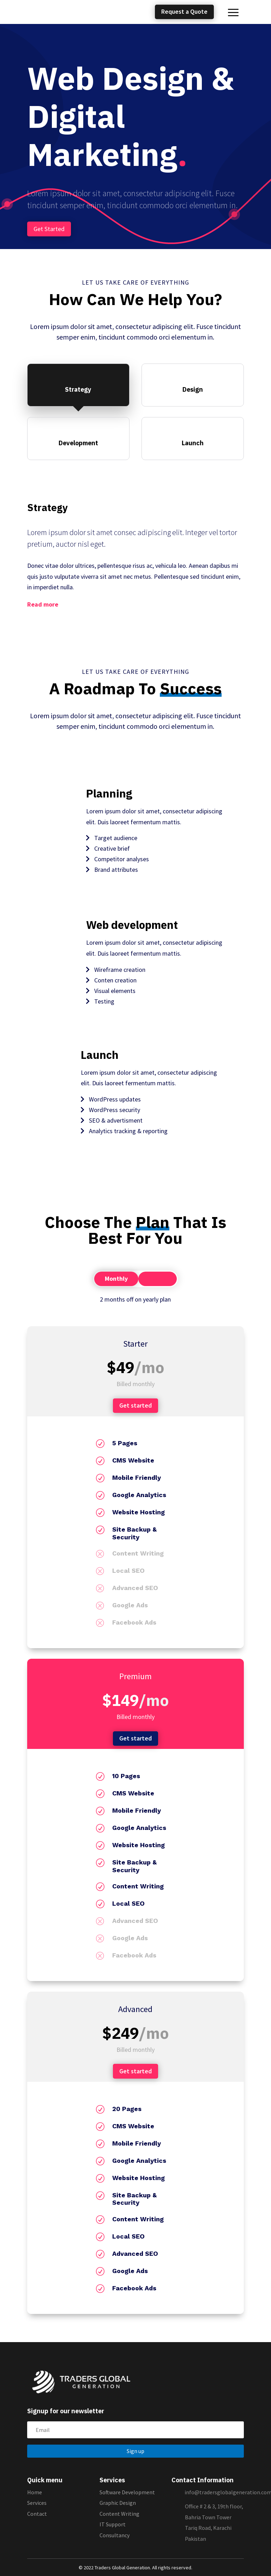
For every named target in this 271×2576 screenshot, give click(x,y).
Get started (135, 1405)
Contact (37, 2513)
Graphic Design (118, 2502)
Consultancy (115, 2535)
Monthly (116, 1278)
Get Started (49, 229)
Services (37, 2502)
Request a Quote (184, 12)
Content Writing (119, 2513)
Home (34, 2492)
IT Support (113, 2524)
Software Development (127, 2492)
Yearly (157, 1278)
